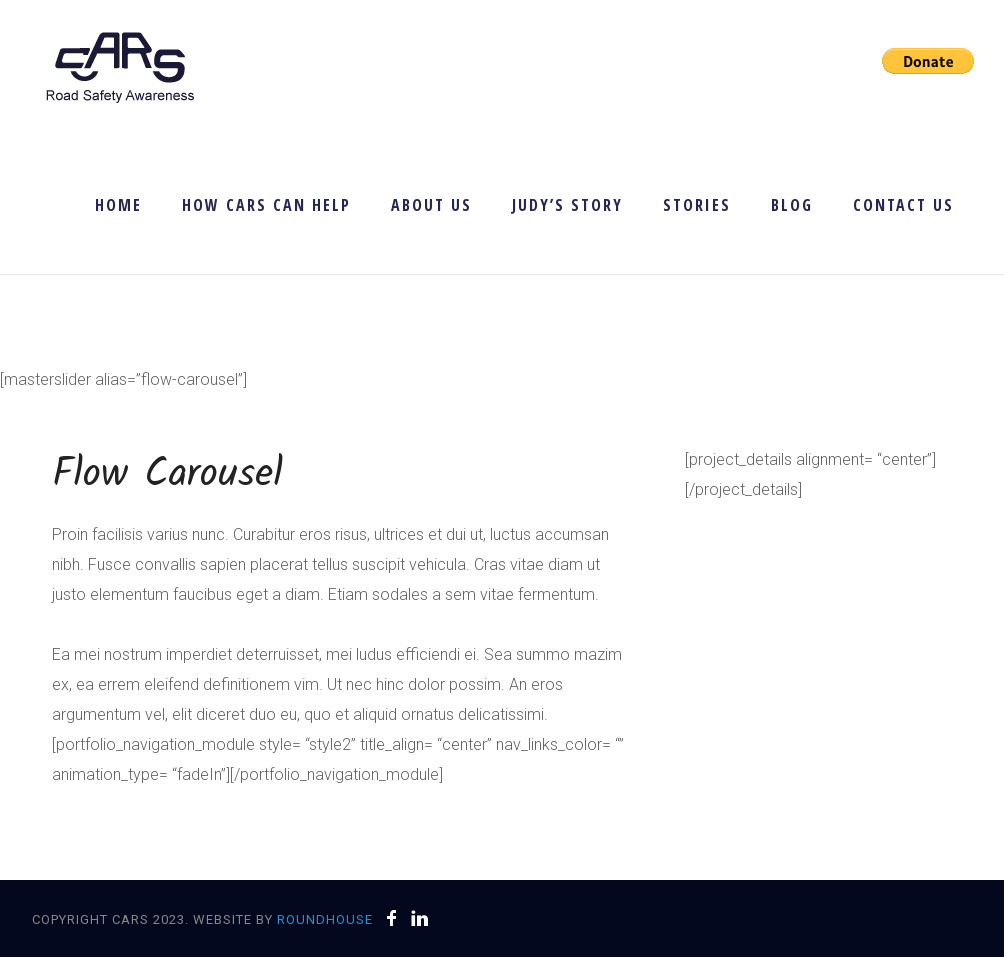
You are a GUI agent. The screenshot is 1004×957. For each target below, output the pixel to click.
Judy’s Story (567, 205)
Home (118, 205)
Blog (792, 205)
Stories (697, 205)
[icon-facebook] (397, 918)
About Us (431, 205)
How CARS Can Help (266, 205)
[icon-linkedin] (420, 918)
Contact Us (903, 205)
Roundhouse (325, 919)
